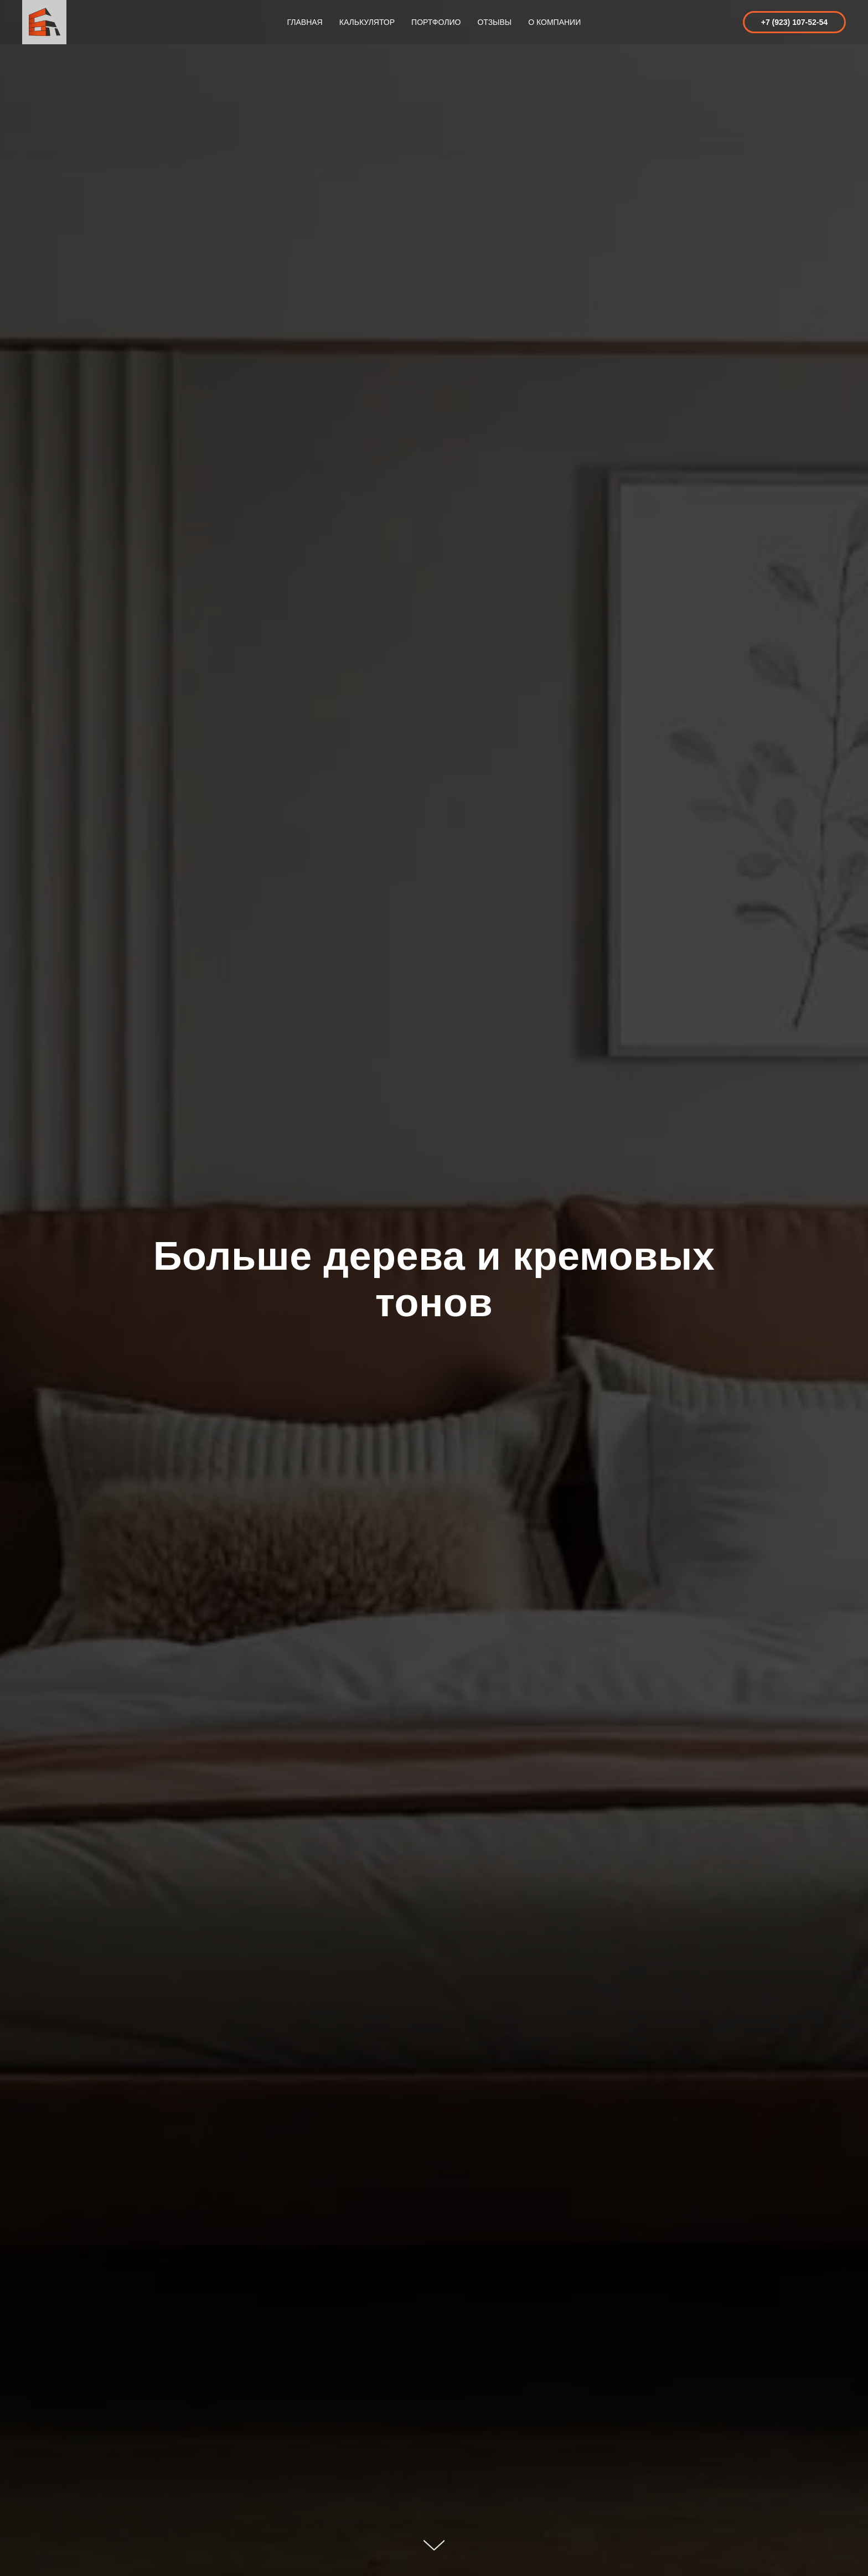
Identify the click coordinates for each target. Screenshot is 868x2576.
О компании (554, 22)
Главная (305, 22)
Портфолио (436, 22)
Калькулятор (367, 22)
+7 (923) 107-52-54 (794, 22)
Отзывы (494, 22)
